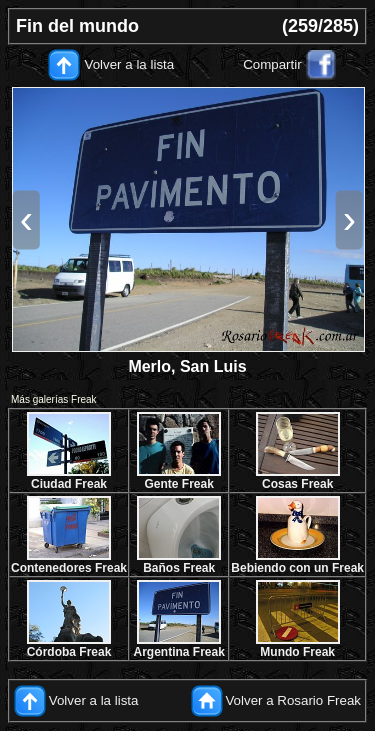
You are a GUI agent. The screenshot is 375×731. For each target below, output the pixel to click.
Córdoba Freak (69, 652)
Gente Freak (178, 484)
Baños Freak (179, 568)
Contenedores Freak (69, 568)
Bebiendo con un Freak (297, 568)
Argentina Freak (179, 652)
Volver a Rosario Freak (293, 700)
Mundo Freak (297, 652)
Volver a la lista (130, 64)
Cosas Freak (297, 484)
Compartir (272, 64)
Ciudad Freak (69, 484)
